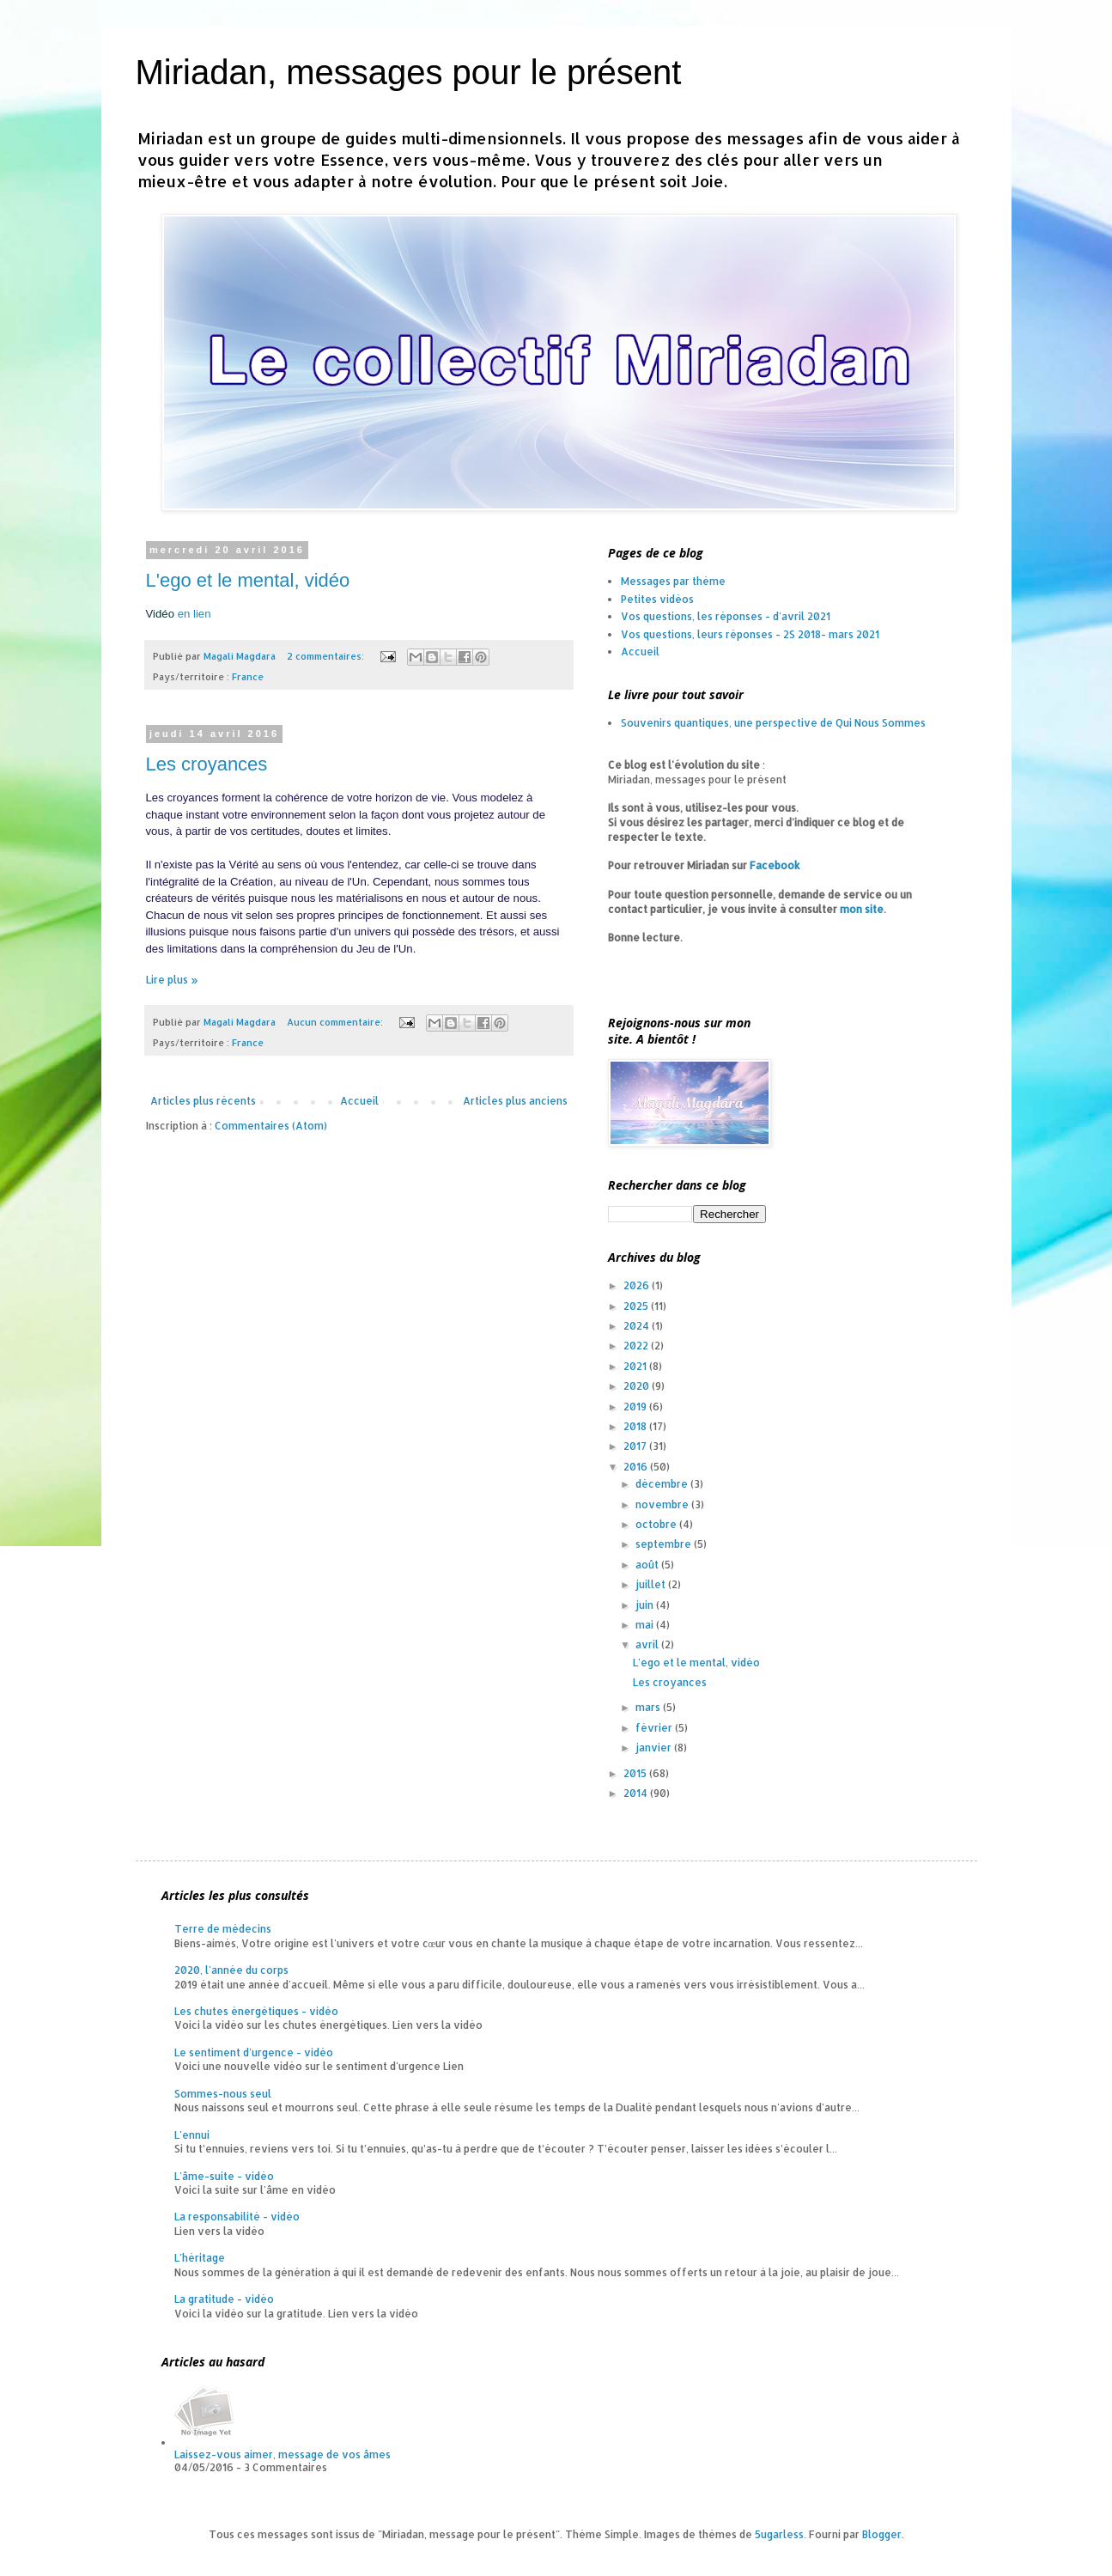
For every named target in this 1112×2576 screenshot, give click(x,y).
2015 (636, 1773)
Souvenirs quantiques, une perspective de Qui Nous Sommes (773, 722)
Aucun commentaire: (336, 1022)
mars (649, 1707)
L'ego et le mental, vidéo (248, 580)
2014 (636, 1793)
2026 (637, 1285)
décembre (662, 1483)
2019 (636, 1406)
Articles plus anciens (515, 1100)
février (655, 1727)
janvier (654, 1747)
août (648, 1564)
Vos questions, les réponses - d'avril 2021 (725, 616)
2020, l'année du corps (231, 1970)
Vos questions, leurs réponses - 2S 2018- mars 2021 (750, 634)
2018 (636, 1426)
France (248, 677)
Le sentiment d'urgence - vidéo (253, 2052)
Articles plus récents (203, 1100)
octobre (657, 1524)
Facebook (775, 865)
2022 (637, 1345)
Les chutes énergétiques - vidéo (256, 2011)
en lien (194, 613)
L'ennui (192, 2134)
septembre (664, 1544)
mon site (862, 909)
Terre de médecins (222, 1928)
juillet (651, 1584)
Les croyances (207, 764)
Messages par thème (673, 581)
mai (645, 1624)
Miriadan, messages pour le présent (409, 72)
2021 (636, 1366)
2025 (637, 1306)
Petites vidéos (657, 599)
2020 (637, 1385)
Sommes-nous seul (222, 2093)
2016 (636, 1466)
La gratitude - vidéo (224, 2299)
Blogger (882, 2534)
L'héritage (199, 2257)
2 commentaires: (327, 656)
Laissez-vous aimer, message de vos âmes (282, 2454)
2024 (637, 1325)
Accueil (359, 1100)
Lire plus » (172, 979)
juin (645, 1605)
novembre (663, 1504)
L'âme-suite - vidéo (224, 2176)
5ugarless (779, 2534)
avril (648, 1644)
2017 (636, 1446)
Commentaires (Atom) (271, 1125)
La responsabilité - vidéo (237, 2216)
